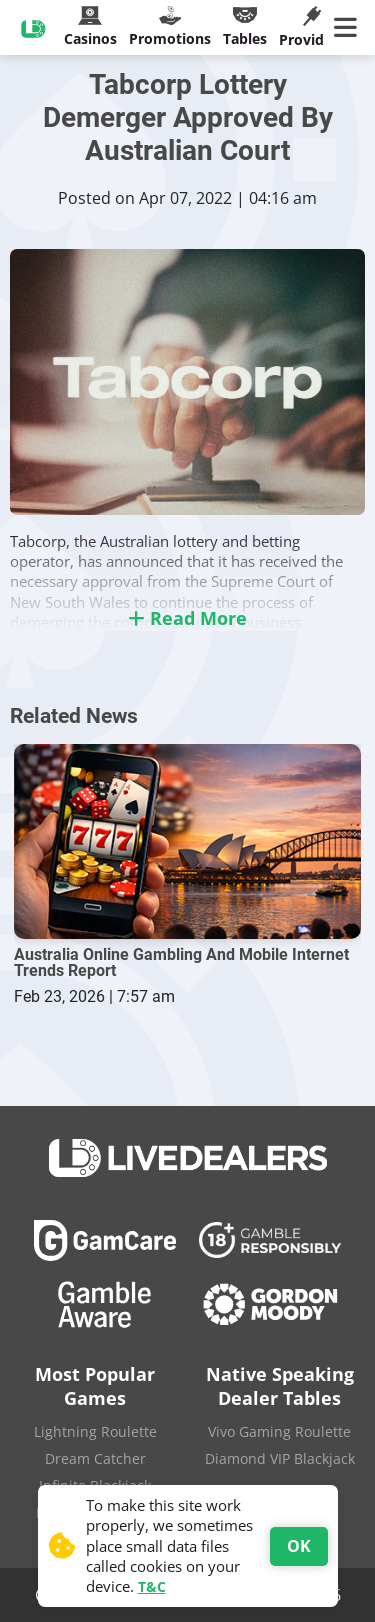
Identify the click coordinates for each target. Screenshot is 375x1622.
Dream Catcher (95, 1458)
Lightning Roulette (95, 1431)
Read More (187, 618)
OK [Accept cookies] (299, 1546)
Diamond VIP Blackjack (280, 1458)
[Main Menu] (349, 28)
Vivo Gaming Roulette (279, 1431)
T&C (152, 1586)
